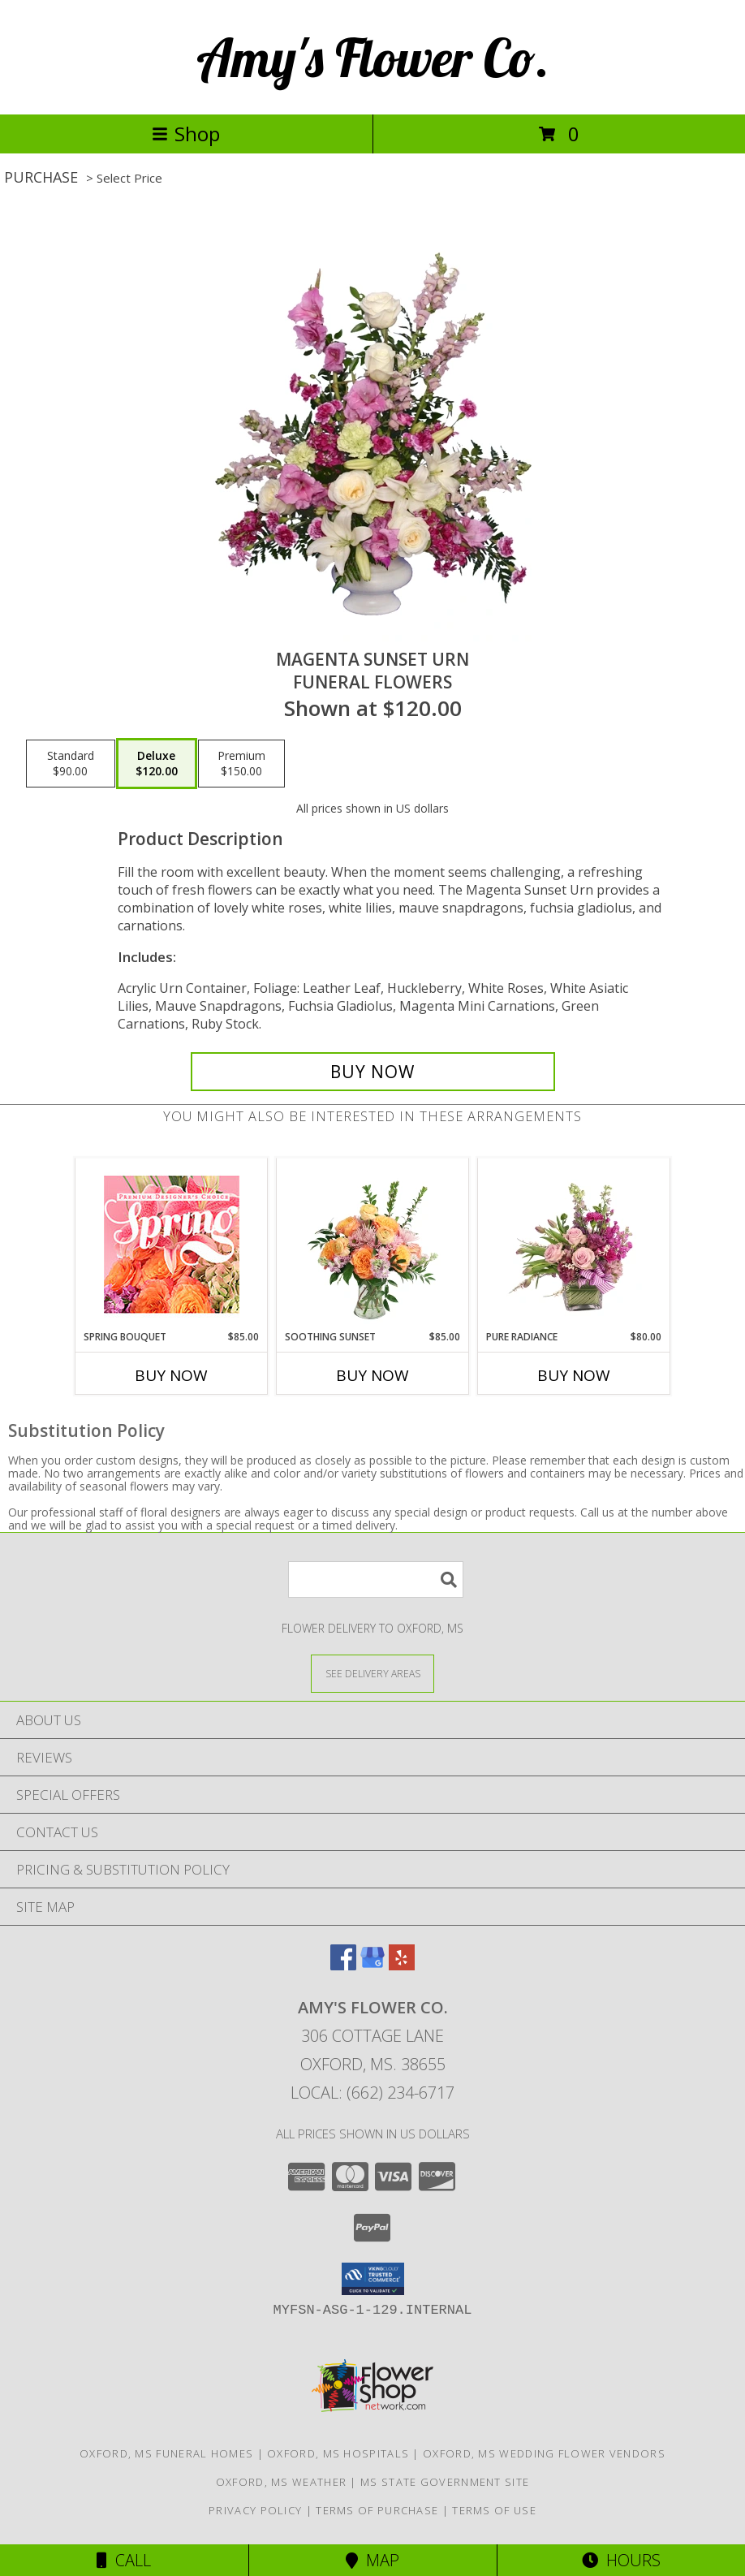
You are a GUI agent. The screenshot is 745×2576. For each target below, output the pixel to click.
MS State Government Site (444, 2482)
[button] (373, 2279)
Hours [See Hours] (621, 2560)
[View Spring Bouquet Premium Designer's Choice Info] (171, 1244)
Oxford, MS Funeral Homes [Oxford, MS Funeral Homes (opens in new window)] (166, 2453)
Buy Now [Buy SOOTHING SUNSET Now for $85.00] (372, 1375)
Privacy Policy (255, 2510)
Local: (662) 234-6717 (372, 2093)
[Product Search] (375, 1579)
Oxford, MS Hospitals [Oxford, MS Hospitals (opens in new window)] (338, 2453)
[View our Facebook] (343, 1965)
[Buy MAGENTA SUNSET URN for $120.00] (373, 1071)
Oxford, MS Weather (281, 2482)
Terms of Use (494, 2510)
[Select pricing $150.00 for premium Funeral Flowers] (241, 763)
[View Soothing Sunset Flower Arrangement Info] (373, 1244)
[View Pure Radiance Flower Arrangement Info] (574, 1243)
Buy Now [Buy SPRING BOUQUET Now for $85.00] (171, 1375)
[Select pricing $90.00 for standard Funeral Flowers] (70, 763)
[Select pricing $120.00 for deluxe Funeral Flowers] (156, 763)
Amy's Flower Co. (372, 57)
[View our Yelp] (402, 1965)
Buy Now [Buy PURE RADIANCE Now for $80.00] (573, 1375)
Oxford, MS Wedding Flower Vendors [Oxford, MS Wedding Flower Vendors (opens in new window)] (544, 2453)
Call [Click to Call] (124, 2560)
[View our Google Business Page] (372, 1965)
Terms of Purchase (377, 2510)
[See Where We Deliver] (372, 1673)
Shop (186, 133)
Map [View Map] (372, 2560)
